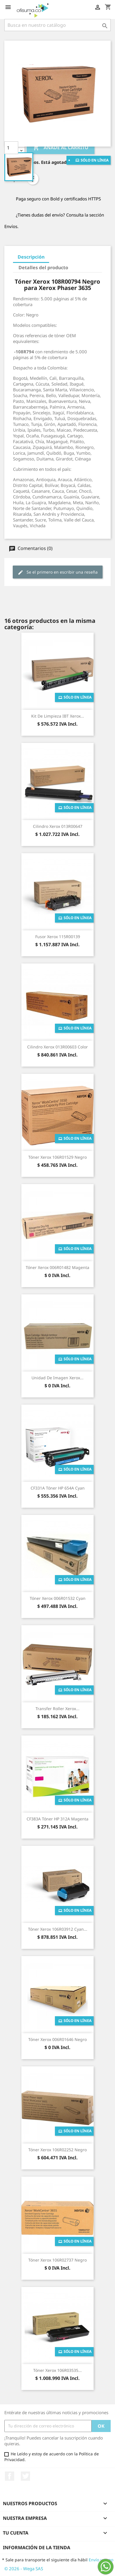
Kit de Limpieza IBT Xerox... (57, 716)
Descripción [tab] (31, 257)
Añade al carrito (60, 147)
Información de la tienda (36, 2547)
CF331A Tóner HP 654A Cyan (58, 1488)
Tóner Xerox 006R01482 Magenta (57, 1267)
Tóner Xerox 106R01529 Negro (57, 1157)
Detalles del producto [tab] (43, 267)
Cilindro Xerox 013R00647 (57, 826)
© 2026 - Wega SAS (23, 2568)
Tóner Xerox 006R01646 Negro (57, 2039)
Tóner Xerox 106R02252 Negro (57, 2149)
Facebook (9, 2476)
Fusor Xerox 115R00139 (57, 936)
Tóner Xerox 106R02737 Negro (57, 2260)
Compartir (32, 179)
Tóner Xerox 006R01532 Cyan (58, 1598)
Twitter (25, 2476)
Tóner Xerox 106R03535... (57, 2370)
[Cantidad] (11, 147)
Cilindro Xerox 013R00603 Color (57, 1047)
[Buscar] (57, 25)
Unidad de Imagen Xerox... (57, 1377)
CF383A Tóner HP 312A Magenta (57, 1819)
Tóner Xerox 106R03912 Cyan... (57, 1929)
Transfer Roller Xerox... (57, 1708)
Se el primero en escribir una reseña (58, 572)
